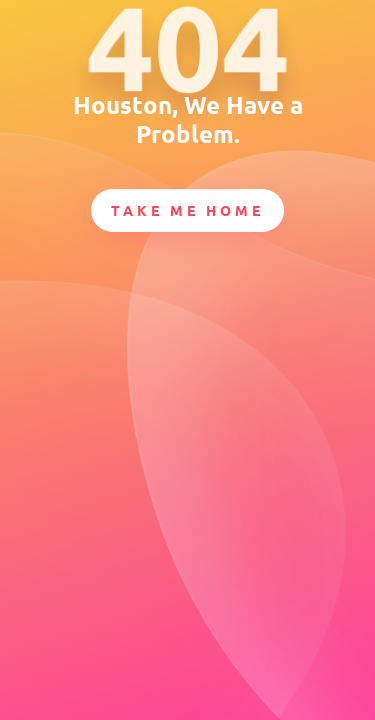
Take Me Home (187, 210)
